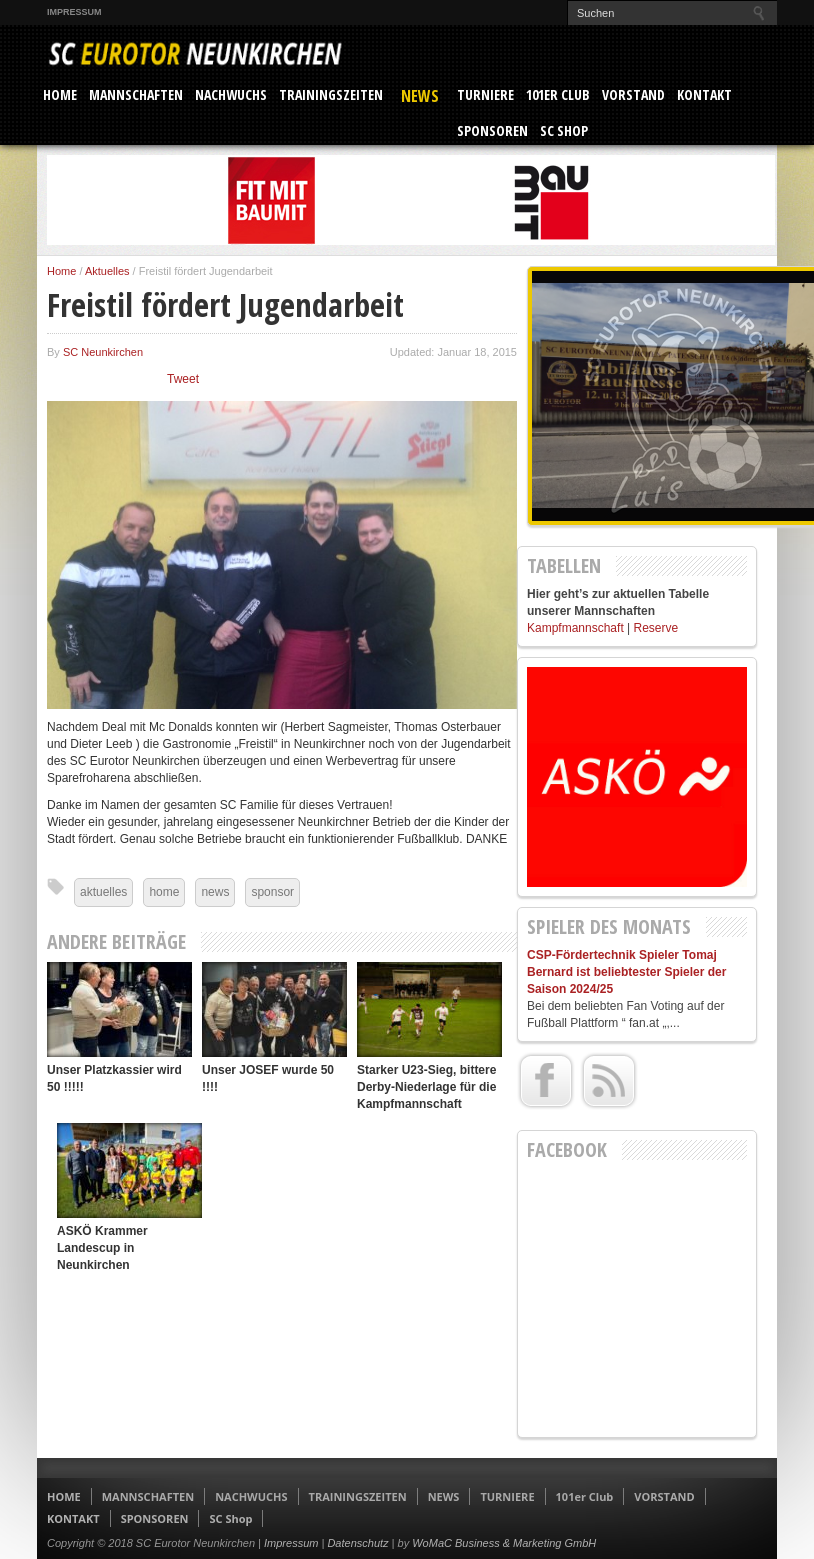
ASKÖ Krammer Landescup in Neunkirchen (102, 1248)
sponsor (272, 892)
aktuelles (103, 892)
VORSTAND (633, 94)
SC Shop (564, 130)
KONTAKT (704, 94)
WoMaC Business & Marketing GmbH (504, 1543)
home (164, 892)
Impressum (74, 12)
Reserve (656, 628)
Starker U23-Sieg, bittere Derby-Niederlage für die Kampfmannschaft (426, 1087)
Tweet (183, 379)
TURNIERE (485, 94)
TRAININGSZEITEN (331, 94)
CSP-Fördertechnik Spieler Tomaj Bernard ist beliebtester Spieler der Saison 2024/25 (626, 972)
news (215, 892)
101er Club (558, 94)
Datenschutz (357, 1543)
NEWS (420, 96)
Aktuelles (107, 271)
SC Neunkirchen (103, 352)
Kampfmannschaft (575, 628)
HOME (60, 94)
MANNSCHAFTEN (136, 94)
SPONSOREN (492, 130)
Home (61, 271)
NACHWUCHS (231, 94)
